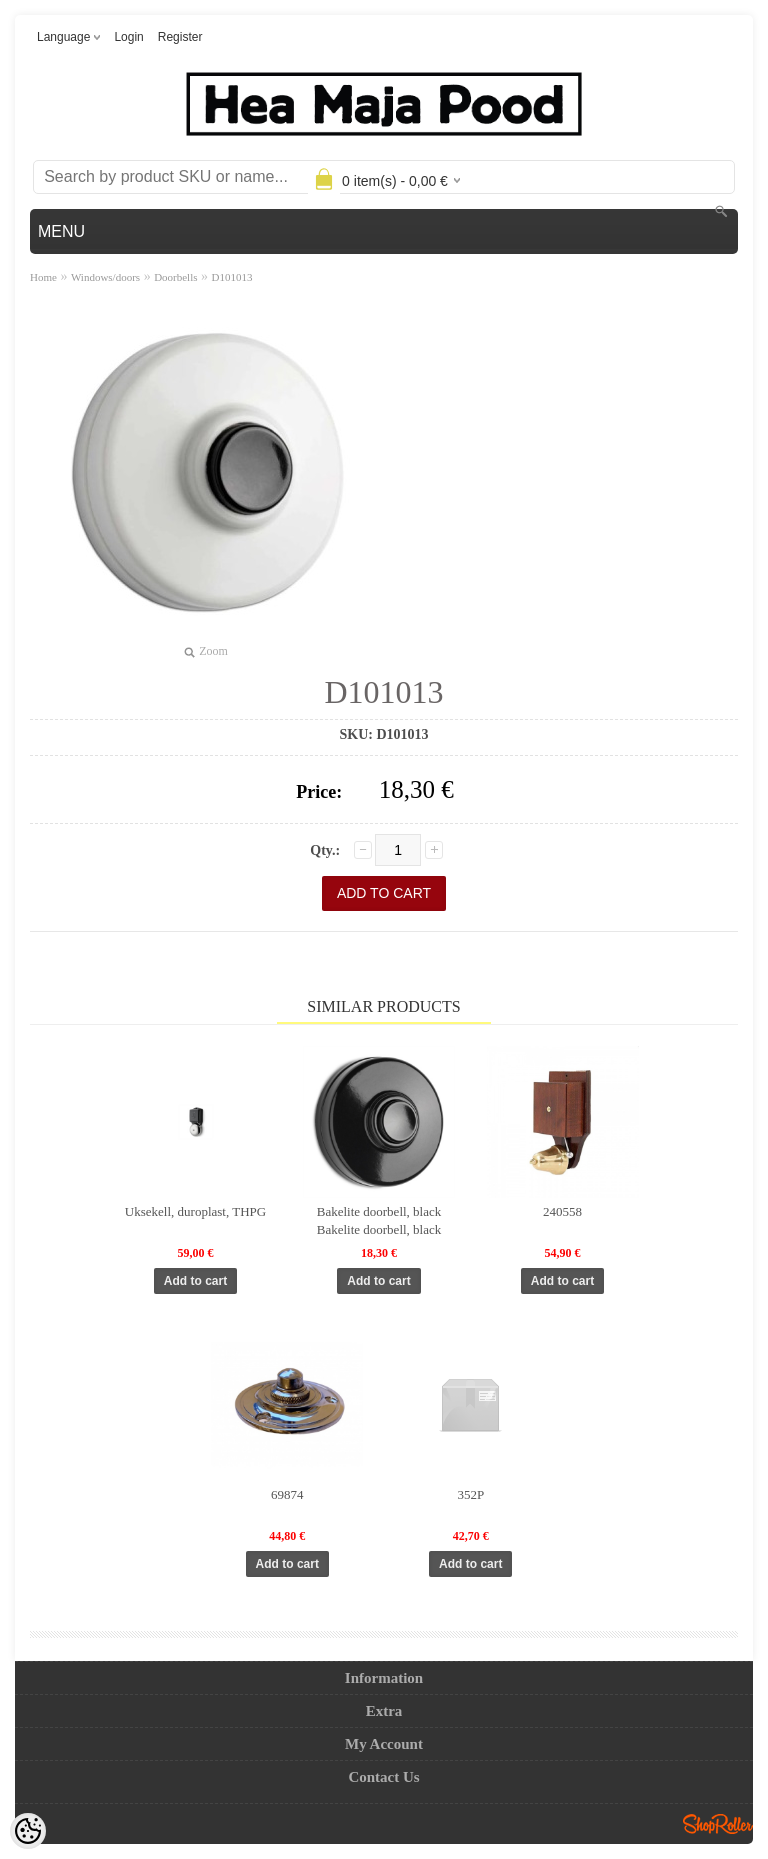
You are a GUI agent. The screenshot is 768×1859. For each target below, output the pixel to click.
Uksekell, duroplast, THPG (195, 1211)
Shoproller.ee (718, 1824)
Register (180, 37)
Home (43, 277)
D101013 (232, 277)
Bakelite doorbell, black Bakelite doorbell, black (379, 1220)
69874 (287, 1494)
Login (128, 37)
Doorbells (175, 277)
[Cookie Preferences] (28, 1831)
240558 (562, 1211)
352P (470, 1494)
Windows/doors (105, 277)
